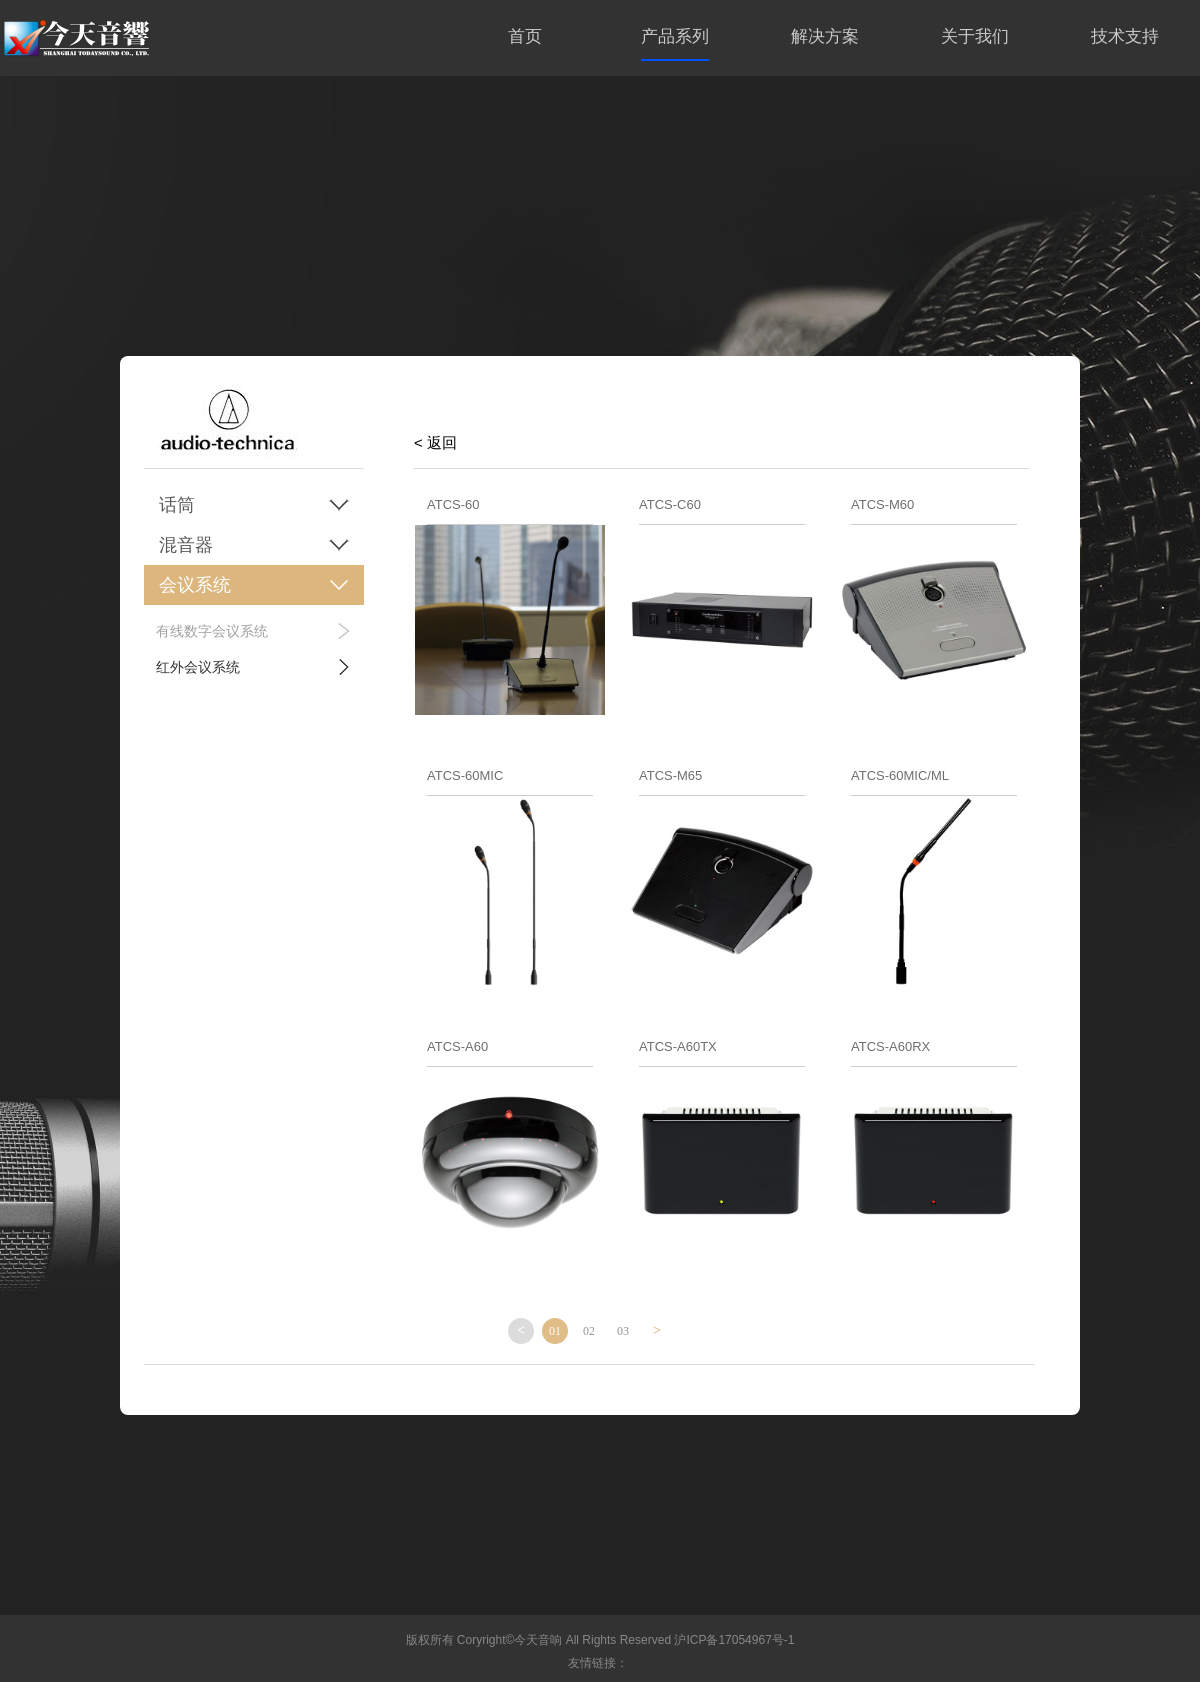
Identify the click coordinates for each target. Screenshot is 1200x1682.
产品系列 (675, 36)
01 (555, 1331)
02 (589, 1331)
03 (623, 1331)
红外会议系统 (198, 667)
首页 (525, 36)
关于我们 (975, 36)
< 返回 (435, 442)
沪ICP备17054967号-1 (734, 1640)
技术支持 (1125, 36)
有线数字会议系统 (212, 631)
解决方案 (825, 36)
